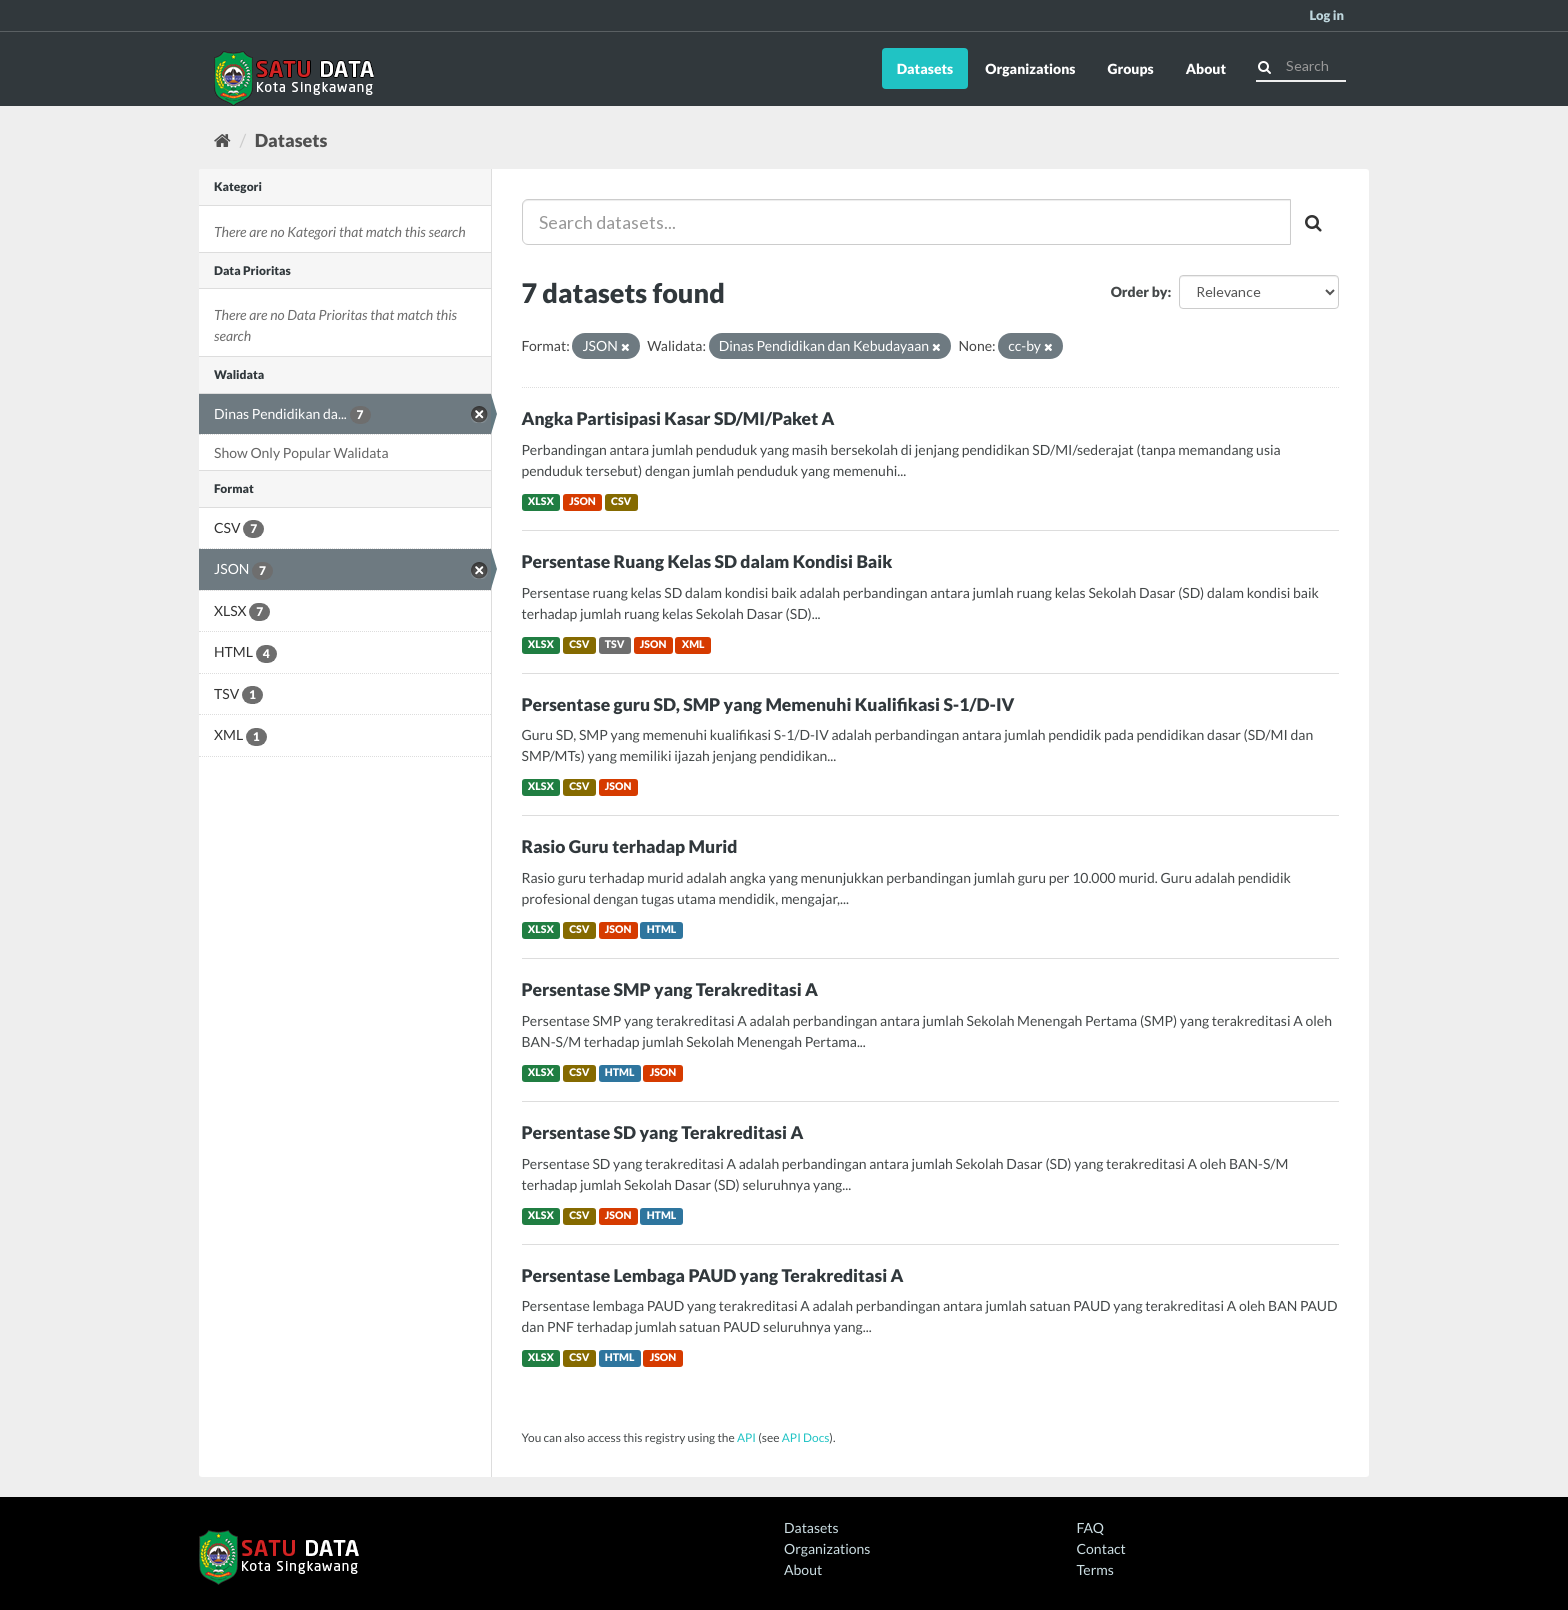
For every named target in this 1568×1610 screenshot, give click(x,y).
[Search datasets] (1301, 66)
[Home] (222, 140)
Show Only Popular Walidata (301, 452)
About (1206, 68)
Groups (1130, 68)
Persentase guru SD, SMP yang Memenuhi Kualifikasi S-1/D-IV (768, 704)
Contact (1101, 1548)
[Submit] (1264, 64)
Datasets (925, 68)
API (746, 1437)
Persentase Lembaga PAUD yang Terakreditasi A (713, 1275)
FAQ (1090, 1527)
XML (693, 645)
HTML (662, 930)
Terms (1095, 1569)
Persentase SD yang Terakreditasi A (663, 1132)
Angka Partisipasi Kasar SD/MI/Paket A (678, 418)
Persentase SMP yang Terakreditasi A (670, 989)
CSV (621, 502)
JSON (582, 502)
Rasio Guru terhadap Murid (630, 846)
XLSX (541, 502)
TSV (615, 645)
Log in (1326, 15)
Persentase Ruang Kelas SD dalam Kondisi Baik (707, 561)
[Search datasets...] (907, 222)
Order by (1139, 291)
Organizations (1030, 68)
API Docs (806, 1437)
